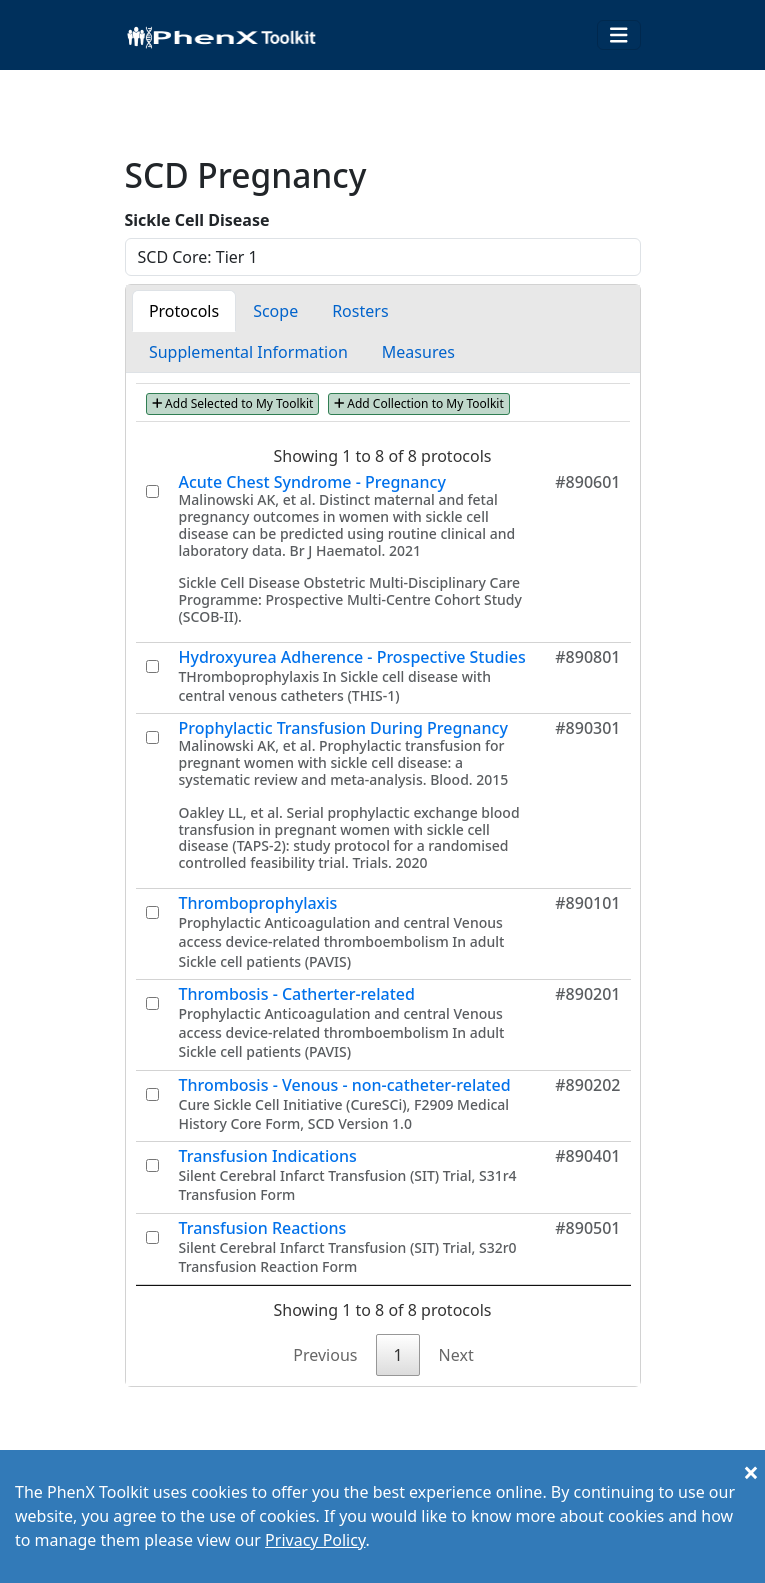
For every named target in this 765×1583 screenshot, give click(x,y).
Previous (325, 1355)
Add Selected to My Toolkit (233, 403)
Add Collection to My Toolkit (419, 403)
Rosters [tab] (360, 311)
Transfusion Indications (268, 1156)
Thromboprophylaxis (258, 903)
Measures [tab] (418, 352)
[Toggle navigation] (619, 35)
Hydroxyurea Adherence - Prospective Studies (352, 657)
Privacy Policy (315, 1540)
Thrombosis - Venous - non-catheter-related (345, 1085)
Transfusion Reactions (263, 1228)
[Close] (751, 1472)
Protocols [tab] (184, 311)
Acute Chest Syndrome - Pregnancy (312, 482)
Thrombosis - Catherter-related (297, 994)
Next (456, 1355)
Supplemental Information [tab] (248, 352)
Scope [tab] (275, 311)
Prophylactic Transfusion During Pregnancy (343, 728)
